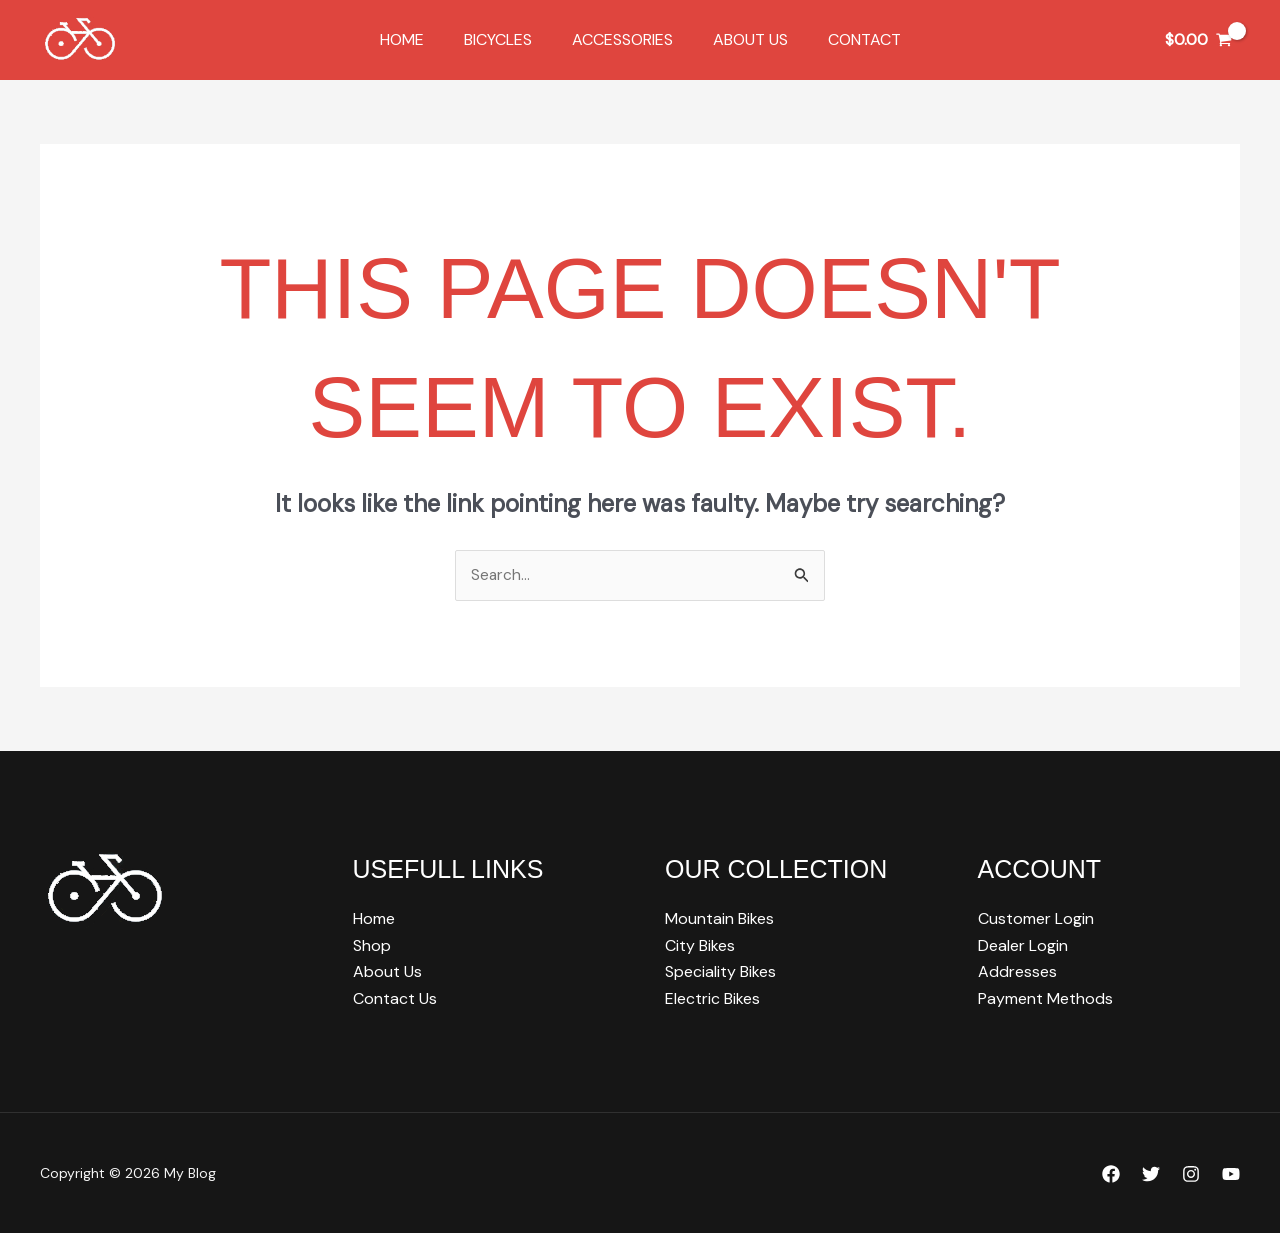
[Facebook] (1111, 1174)
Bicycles (506, 39)
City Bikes (700, 945)
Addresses (1017, 971)
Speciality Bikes (720, 971)
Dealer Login (1023, 945)
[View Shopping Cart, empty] (1198, 40)
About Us (742, 39)
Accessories (622, 39)
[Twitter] (1151, 1174)
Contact (848, 39)
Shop (372, 945)
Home (418, 39)
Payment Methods (1045, 998)
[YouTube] (1231, 1174)
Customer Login (1036, 919)
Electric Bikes (712, 998)
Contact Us (395, 998)
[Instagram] (1191, 1174)
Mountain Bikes (719, 919)
